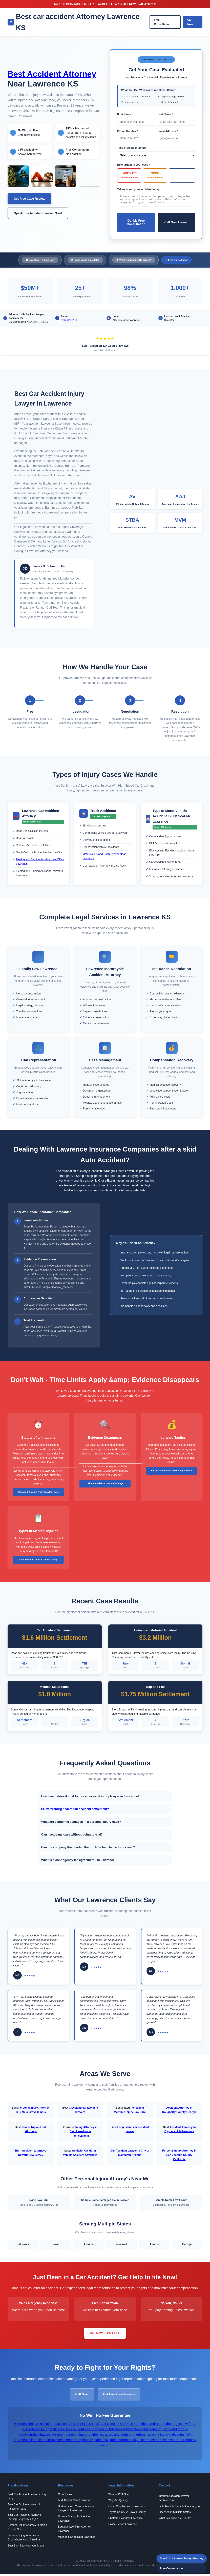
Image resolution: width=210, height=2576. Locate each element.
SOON (155, 175)
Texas (55, 2246)
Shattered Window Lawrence (125, 2520)
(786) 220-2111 (69, 322)
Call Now (190, 22)
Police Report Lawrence (122, 2526)
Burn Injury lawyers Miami (29, 2547)
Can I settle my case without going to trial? (72, 1836)
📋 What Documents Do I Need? (134, 262)
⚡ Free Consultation (176, 262)
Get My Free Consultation (136, 224)
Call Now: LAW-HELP (105, 2335)
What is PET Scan (119, 2496)
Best (11, 2496)
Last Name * (165, 114)
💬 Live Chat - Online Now (39, 262)
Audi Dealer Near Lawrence (74, 2502)
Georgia (187, 2246)
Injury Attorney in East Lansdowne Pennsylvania (83, 2133)
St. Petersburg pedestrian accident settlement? (75, 1811)
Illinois (154, 2246)
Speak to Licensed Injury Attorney (181, 2558)
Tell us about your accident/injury (138, 189)
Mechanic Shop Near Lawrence (76, 2538)
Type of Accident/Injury (131, 147)
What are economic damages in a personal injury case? (81, 1823)
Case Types (65, 2496)
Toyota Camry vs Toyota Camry (127, 2514)
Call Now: (82, 2396)
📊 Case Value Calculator (85, 262)
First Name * (125, 114)
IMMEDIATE (129, 175)
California (23, 2246)
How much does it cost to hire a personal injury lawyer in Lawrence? (90, 1798)
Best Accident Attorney (52, 75)
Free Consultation (162, 22)
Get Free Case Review (29, 199)
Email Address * (168, 131)
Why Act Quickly (118, 2502)
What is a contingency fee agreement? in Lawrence (78, 1862)
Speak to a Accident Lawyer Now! (38, 214)
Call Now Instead (176, 224)
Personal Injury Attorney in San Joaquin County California (179, 2157)
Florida (88, 2246)
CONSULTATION (182, 175)
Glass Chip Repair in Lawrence (126, 2508)
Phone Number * (127, 131)
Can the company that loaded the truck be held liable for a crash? (88, 1849)
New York (121, 2246)
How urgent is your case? (133, 164)
